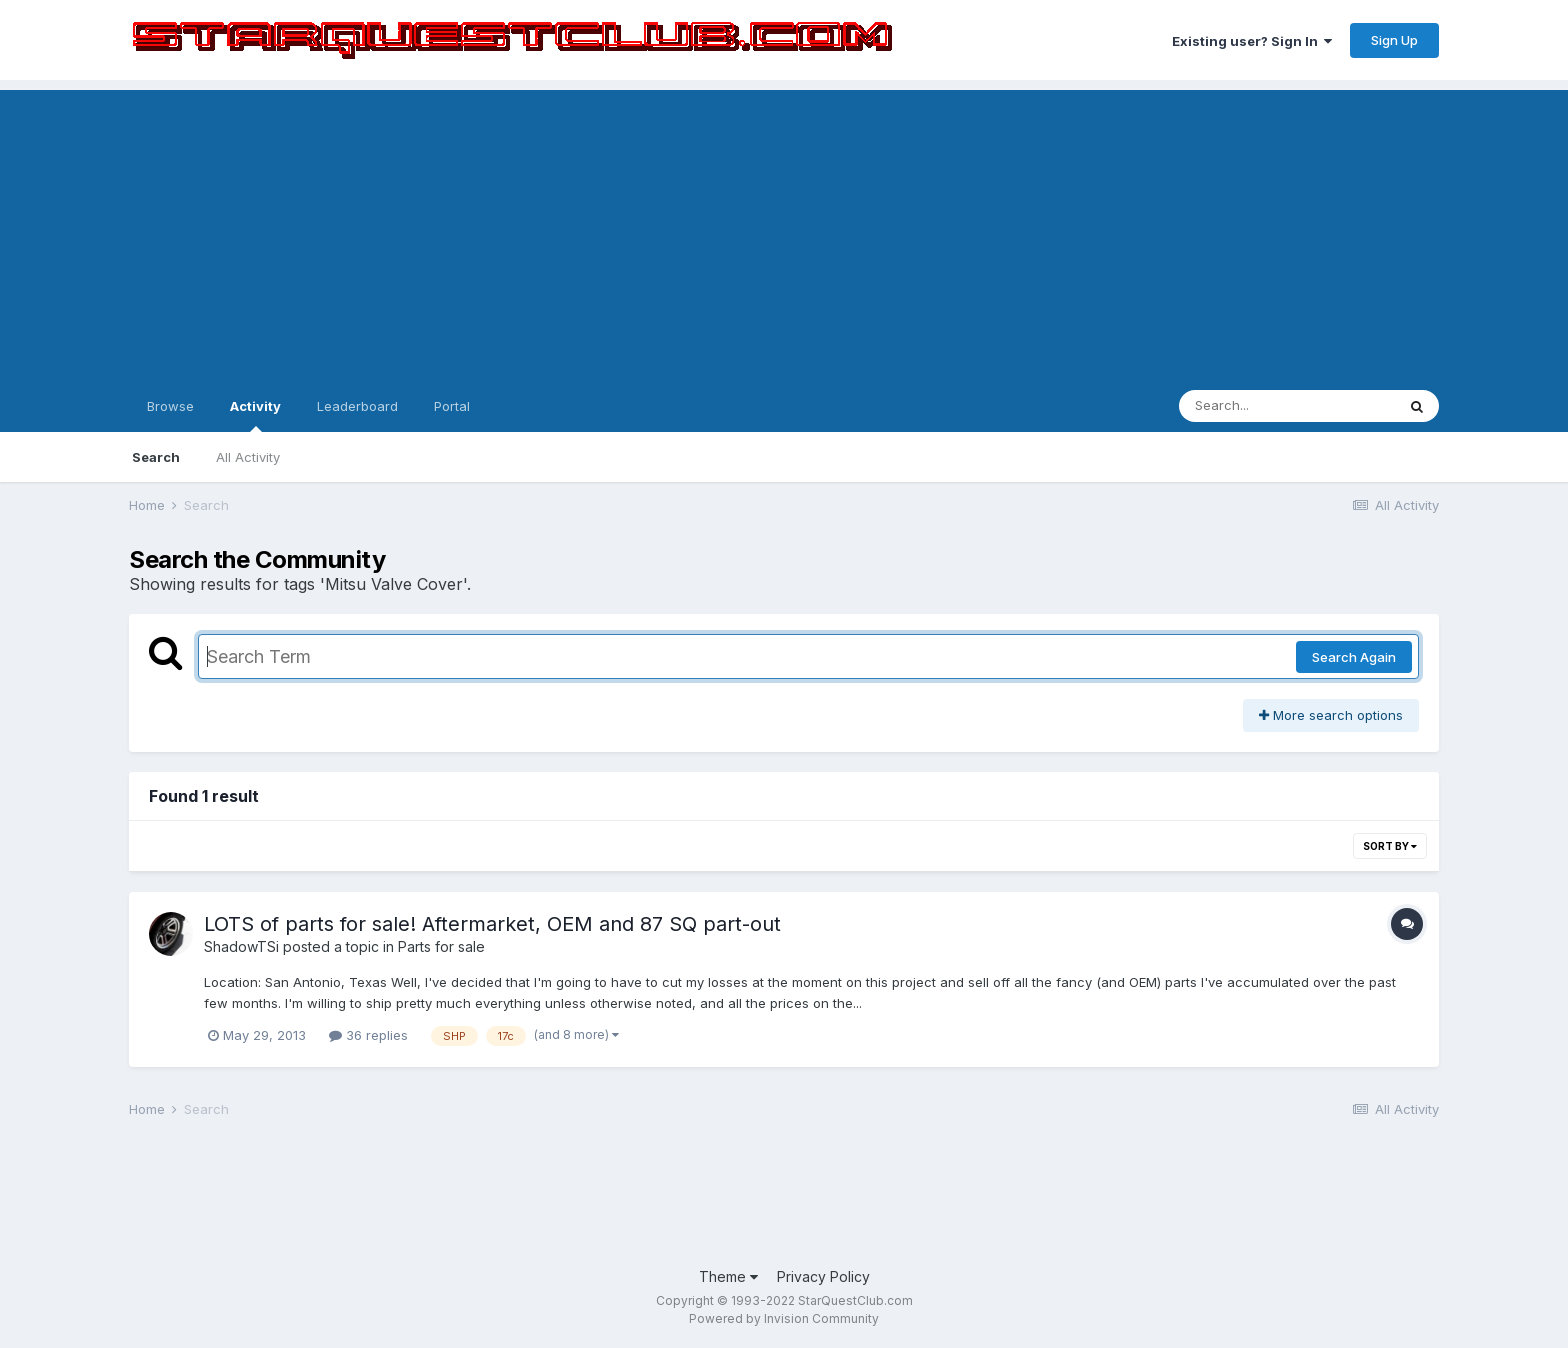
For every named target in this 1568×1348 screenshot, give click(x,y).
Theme (728, 1276)
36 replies (368, 1035)
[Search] (1287, 406)
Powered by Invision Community (784, 1318)
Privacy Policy (823, 1276)
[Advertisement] (784, 230)
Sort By (1390, 846)
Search (156, 457)
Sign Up (1394, 40)
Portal (452, 406)
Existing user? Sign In (1252, 41)
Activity (255, 415)
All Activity (248, 457)
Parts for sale (441, 946)
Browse (170, 406)
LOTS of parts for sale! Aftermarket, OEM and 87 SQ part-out (492, 924)
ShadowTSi (241, 946)
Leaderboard (357, 406)
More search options (1331, 715)
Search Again (1354, 657)
